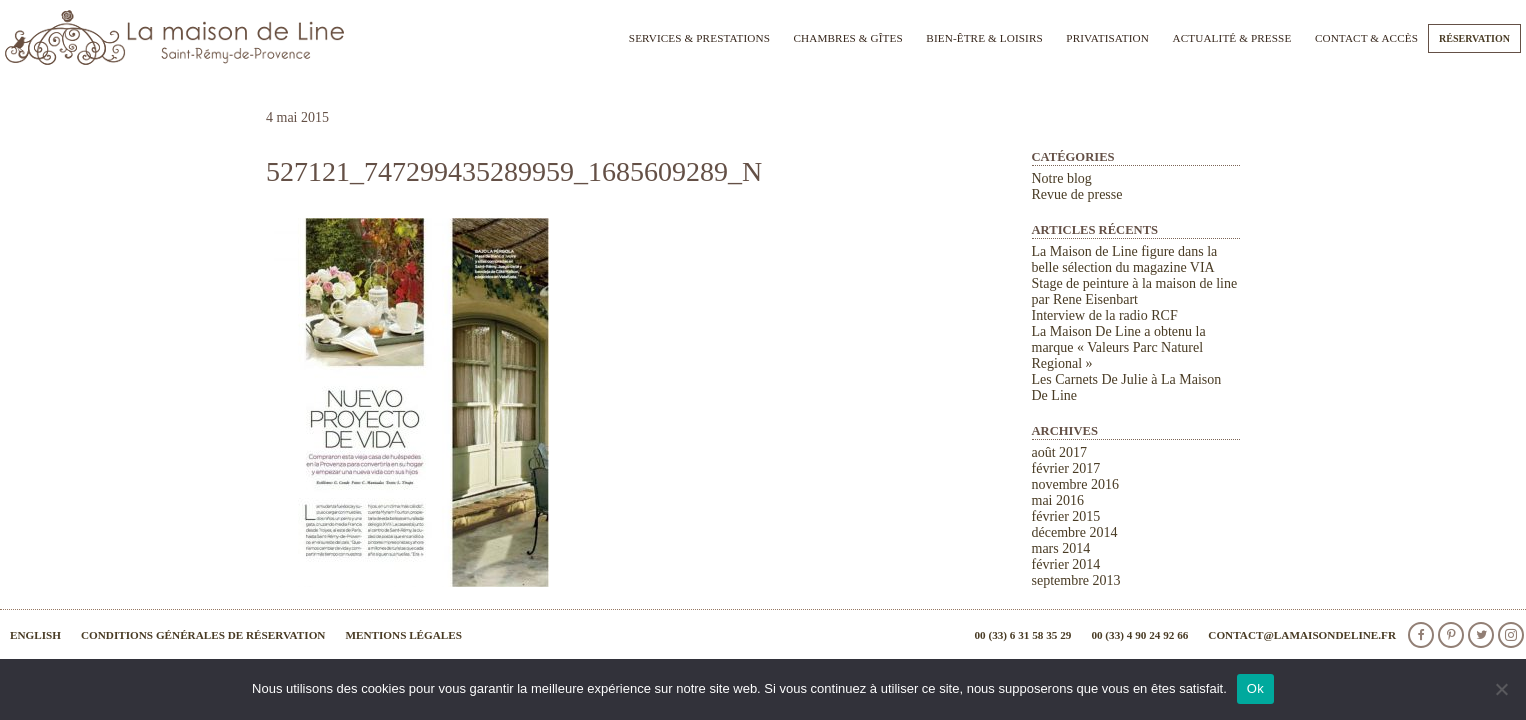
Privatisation (1107, 38)
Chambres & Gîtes (847, 38)
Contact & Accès (1366, 38)
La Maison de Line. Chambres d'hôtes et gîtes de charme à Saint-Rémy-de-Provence (175, 37)
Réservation (1474, 38)
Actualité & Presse (1232, 38)
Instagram (1511, 635)
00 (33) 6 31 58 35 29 (1022, 635)
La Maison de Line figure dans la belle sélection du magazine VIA (1125, 259)
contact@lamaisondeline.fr (1302, 635)
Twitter (1481, 635)
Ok (1255, 688)
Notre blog (1062, 178)
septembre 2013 (1076, 580)
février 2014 (1066, 564)
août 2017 (1060, 452)
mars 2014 (1061, 548)
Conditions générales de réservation (203, 635)
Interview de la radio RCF (1105, 315)
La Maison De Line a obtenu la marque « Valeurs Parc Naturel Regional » (1119, 347)
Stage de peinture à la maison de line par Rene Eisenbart (1135, 291)
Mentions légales (403, 635)
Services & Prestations (699, 38)
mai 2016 (1058, 500)
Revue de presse (1077, 194)
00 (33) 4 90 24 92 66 (1139, 635)
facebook (1421, 635)
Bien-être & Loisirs (984, 38)
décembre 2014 (1075, 532)
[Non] (1501, 689)
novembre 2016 (1075, 484)
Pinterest (1451, 635)
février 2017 (1066, 468)
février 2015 (1066, 516)
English (35, 635)
